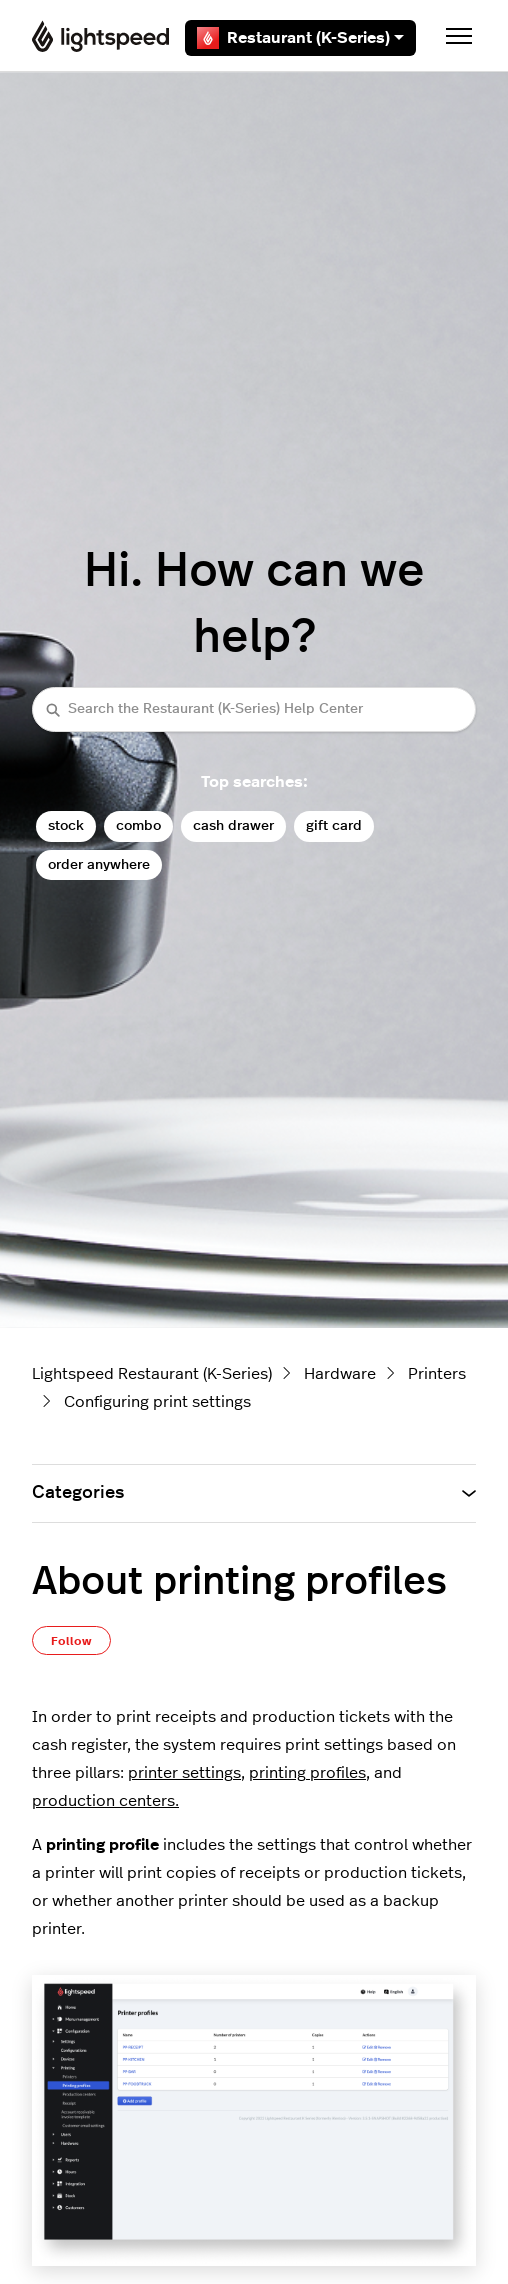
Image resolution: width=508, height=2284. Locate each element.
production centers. (105, 1801)
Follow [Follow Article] (71, 1641)
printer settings (184, 1773)
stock (66, 825)
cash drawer (233, 825)
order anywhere (99, 864)
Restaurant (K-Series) (300, 38)
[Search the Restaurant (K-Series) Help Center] (254, 709)
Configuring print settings (157, 1402)
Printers (437, 1374)
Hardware (340, 1374)
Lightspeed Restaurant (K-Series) (152, 1374)
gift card (334, 825)
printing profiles (307, 1773)
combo (138, 825)
